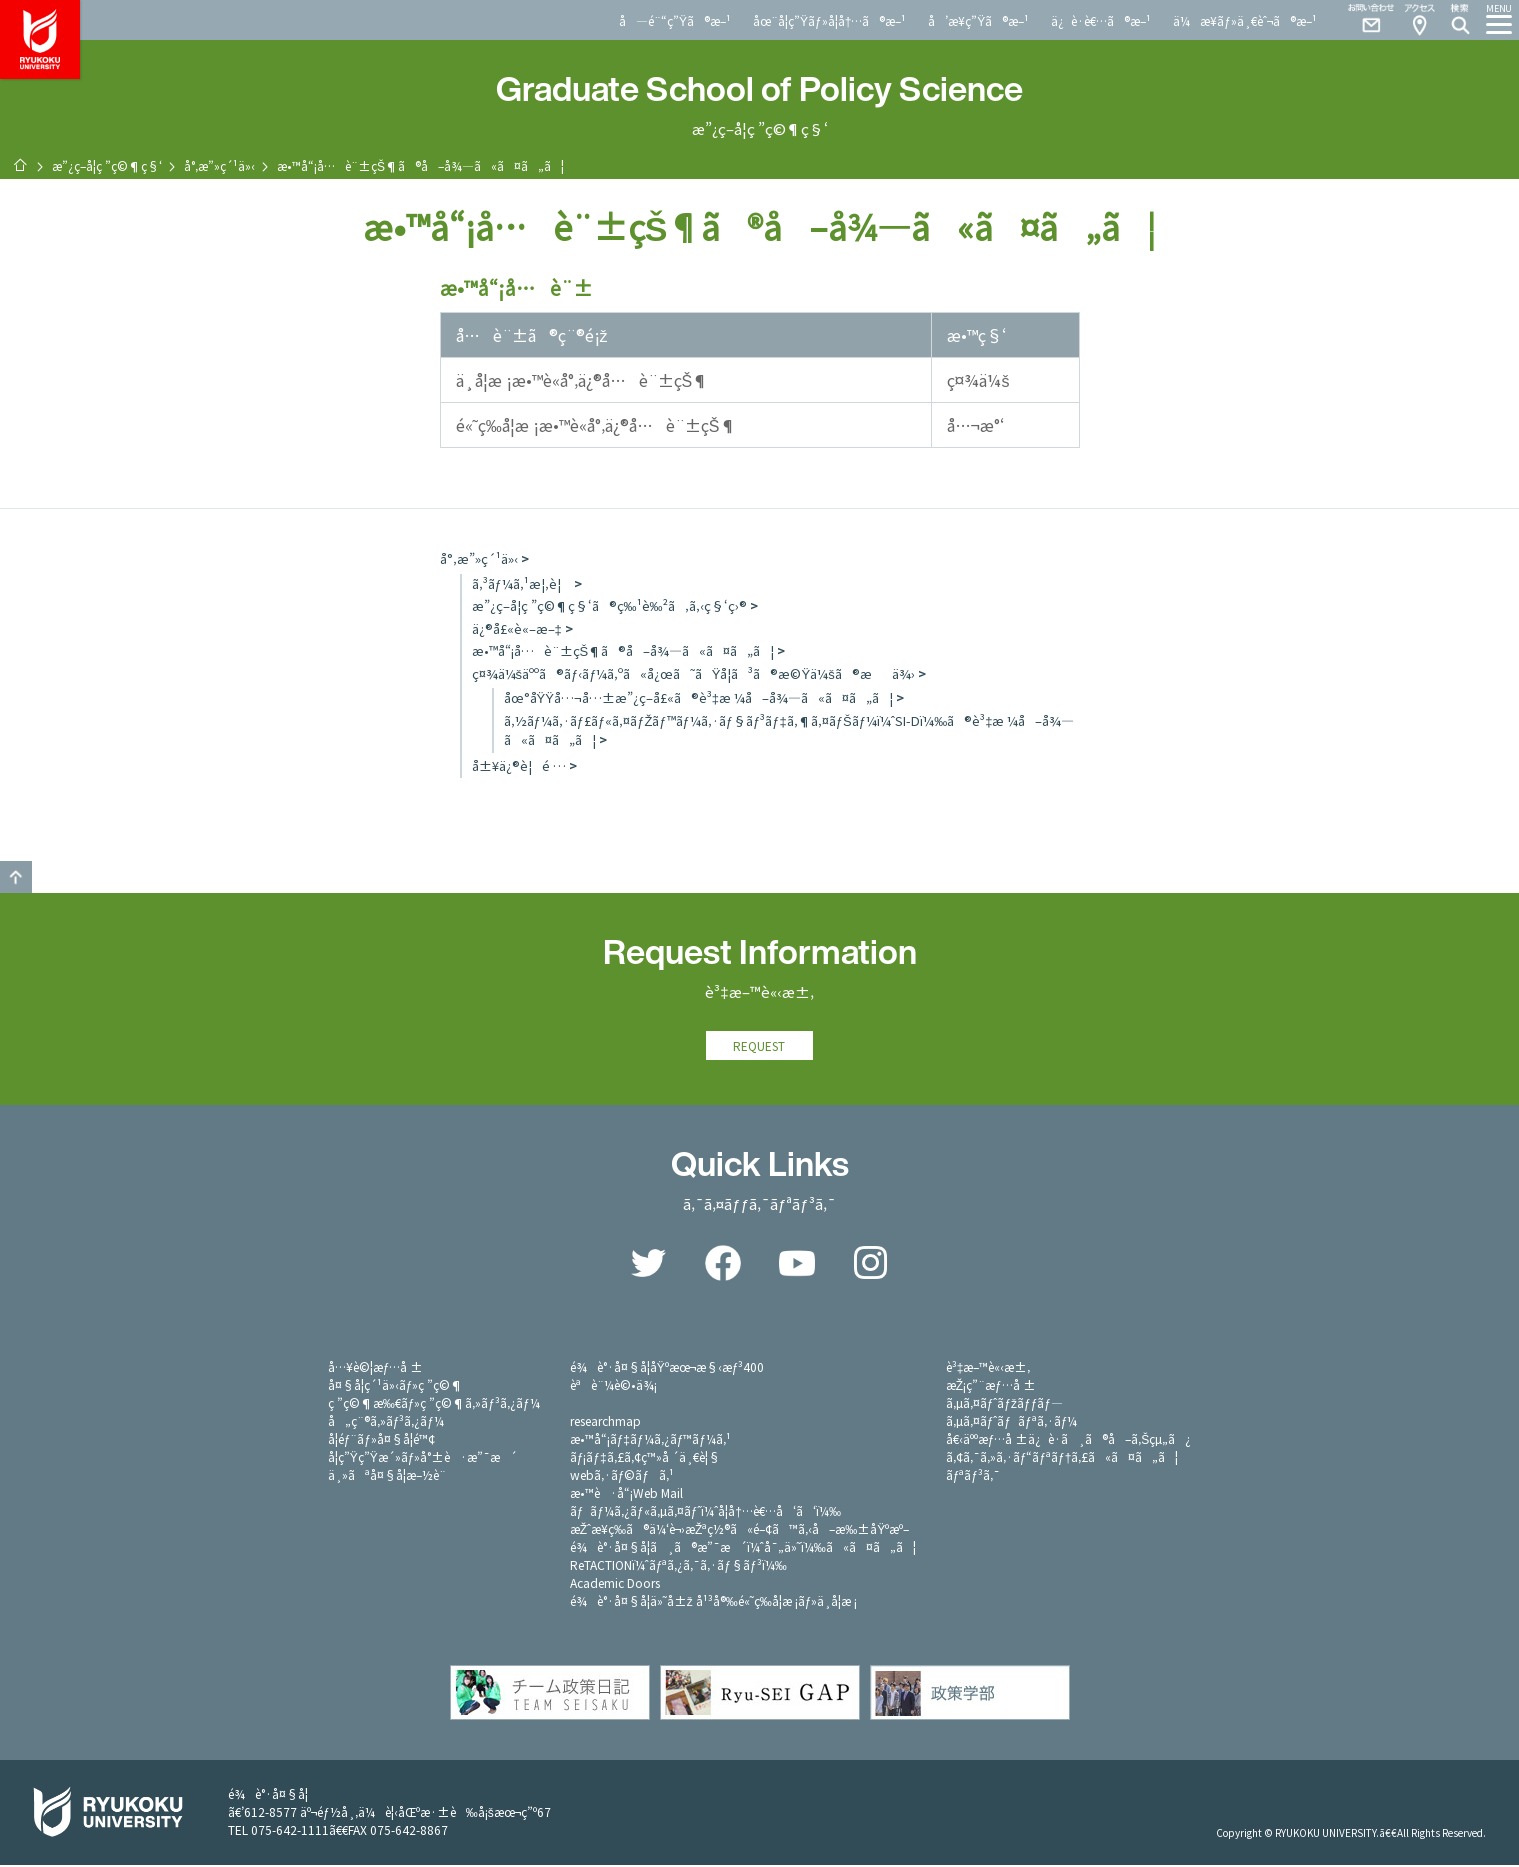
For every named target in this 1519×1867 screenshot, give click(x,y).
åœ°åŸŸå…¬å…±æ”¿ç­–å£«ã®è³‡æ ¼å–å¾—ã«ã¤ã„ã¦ (699, 697)
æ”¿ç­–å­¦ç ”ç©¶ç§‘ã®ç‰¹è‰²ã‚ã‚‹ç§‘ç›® (609, 605)
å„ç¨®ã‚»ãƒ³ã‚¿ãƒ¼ (386, 1422)
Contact (1363, 20)
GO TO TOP (16, 877)
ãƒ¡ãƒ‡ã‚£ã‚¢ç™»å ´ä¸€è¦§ (645, 1458)
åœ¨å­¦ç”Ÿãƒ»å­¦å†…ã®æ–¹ (829, 20)
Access (1419, 20)
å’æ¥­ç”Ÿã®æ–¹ (978, 20)
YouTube (797, 1265)
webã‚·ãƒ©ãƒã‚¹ (622, 1476)
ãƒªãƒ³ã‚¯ (973, 1476)
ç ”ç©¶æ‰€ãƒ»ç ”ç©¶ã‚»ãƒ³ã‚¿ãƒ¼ (434, 1404)
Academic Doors (615, 1584)
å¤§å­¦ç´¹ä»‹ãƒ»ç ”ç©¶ (396, 1386)
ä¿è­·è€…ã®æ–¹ (1101, 20)
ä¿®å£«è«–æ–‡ (517, 628)
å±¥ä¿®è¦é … (519, 765)
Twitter (649, 1265)
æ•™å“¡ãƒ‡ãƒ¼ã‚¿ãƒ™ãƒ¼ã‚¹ (650, 1440)
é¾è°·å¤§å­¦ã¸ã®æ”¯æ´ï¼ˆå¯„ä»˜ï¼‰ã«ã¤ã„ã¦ (743, 1548)
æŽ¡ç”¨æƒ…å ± (991, 1386)
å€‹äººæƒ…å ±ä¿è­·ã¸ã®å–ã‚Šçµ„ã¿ (1069, 1440)
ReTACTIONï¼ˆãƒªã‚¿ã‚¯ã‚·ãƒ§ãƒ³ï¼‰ (678, 1566)
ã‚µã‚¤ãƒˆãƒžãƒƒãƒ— (1004, 1404)
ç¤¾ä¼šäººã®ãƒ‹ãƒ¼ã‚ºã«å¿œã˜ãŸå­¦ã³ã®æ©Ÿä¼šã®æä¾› (693, 673)
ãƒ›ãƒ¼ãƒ (20, 165)
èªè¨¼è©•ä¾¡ (613, 1386)
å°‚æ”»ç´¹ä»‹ (219, 165)
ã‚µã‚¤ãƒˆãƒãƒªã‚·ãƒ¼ (1012, 1422)
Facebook (723, 1265)
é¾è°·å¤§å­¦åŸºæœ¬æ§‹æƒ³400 (667, 1368)
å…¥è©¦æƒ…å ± (376, 1368)
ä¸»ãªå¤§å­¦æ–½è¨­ (387, 1476)
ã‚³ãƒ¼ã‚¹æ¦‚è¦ (521, 583)
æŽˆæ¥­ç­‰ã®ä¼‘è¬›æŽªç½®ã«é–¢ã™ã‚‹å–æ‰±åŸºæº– (740, 1530)
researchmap (605, 1422)
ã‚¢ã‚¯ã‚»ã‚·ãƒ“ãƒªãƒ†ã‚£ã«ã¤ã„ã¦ (1062, 1458)
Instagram (871, 1265)
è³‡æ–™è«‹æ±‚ (988, 1368)
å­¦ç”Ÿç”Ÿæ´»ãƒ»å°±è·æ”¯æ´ (423, 1458)
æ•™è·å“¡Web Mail (626, 1494)
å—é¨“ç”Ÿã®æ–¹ (675, 20)
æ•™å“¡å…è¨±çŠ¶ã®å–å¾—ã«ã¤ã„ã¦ (623, 650)
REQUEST (760, 1046)
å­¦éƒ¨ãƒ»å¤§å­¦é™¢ (381, 1440)
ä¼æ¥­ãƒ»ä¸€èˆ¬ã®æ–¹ (1245, 20)
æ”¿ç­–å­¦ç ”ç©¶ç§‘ (107, 165)
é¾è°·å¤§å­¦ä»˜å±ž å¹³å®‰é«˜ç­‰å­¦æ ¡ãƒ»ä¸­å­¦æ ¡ (714, 1602)
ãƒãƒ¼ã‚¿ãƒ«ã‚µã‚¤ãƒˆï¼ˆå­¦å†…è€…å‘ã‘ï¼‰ (705, 1512)
